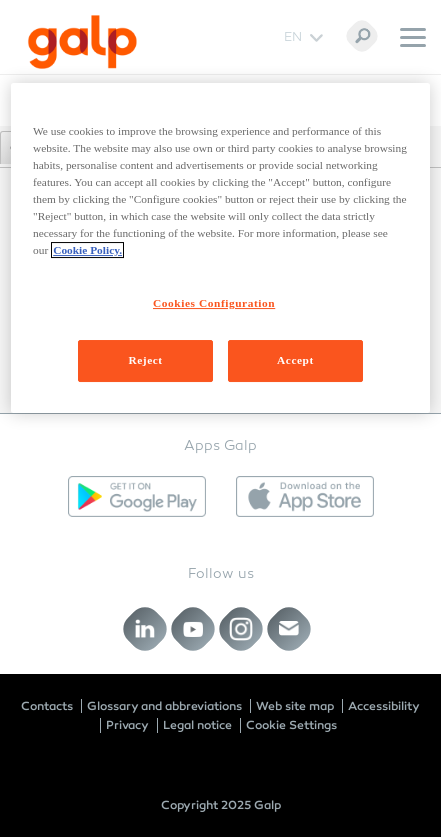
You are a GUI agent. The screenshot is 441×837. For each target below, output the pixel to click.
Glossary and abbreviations (164, 706)
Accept (295, 360)
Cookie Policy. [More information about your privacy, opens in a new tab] (87, 250)
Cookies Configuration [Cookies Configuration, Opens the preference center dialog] (214, 303)
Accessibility (384, 706)
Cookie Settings (291, 725)
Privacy (127, 725)
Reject (145, 360)
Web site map (295, 706)
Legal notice (197, 725)
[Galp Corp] (82, 42)
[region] (220, 248)
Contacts (47, 706)
